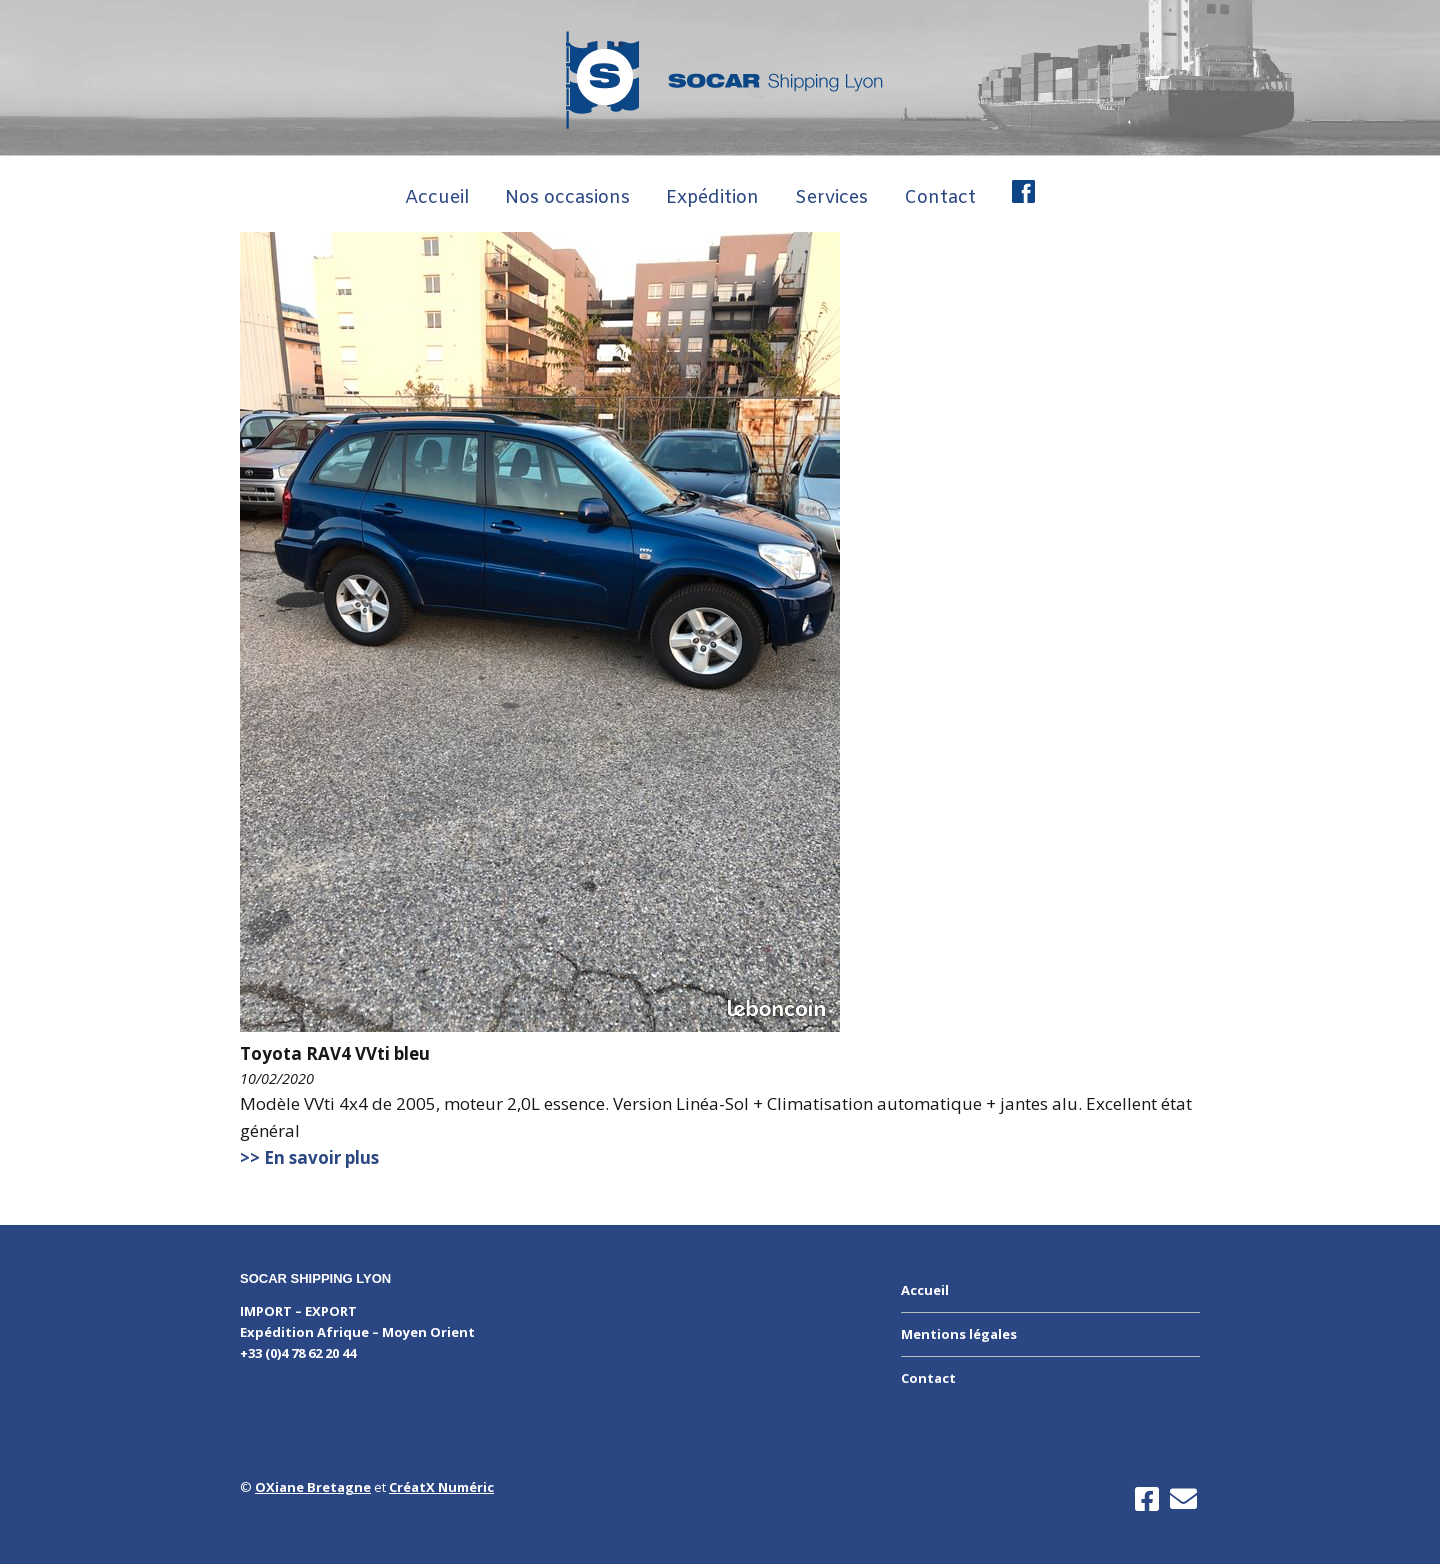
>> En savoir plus (309, 1157)
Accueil (437, 198)
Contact (940, 198)
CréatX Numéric (441, 1487)
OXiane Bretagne (313, 1487)
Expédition (712, 198)
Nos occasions (567, 198)
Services (831, 198)
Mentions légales (959, 1334)
